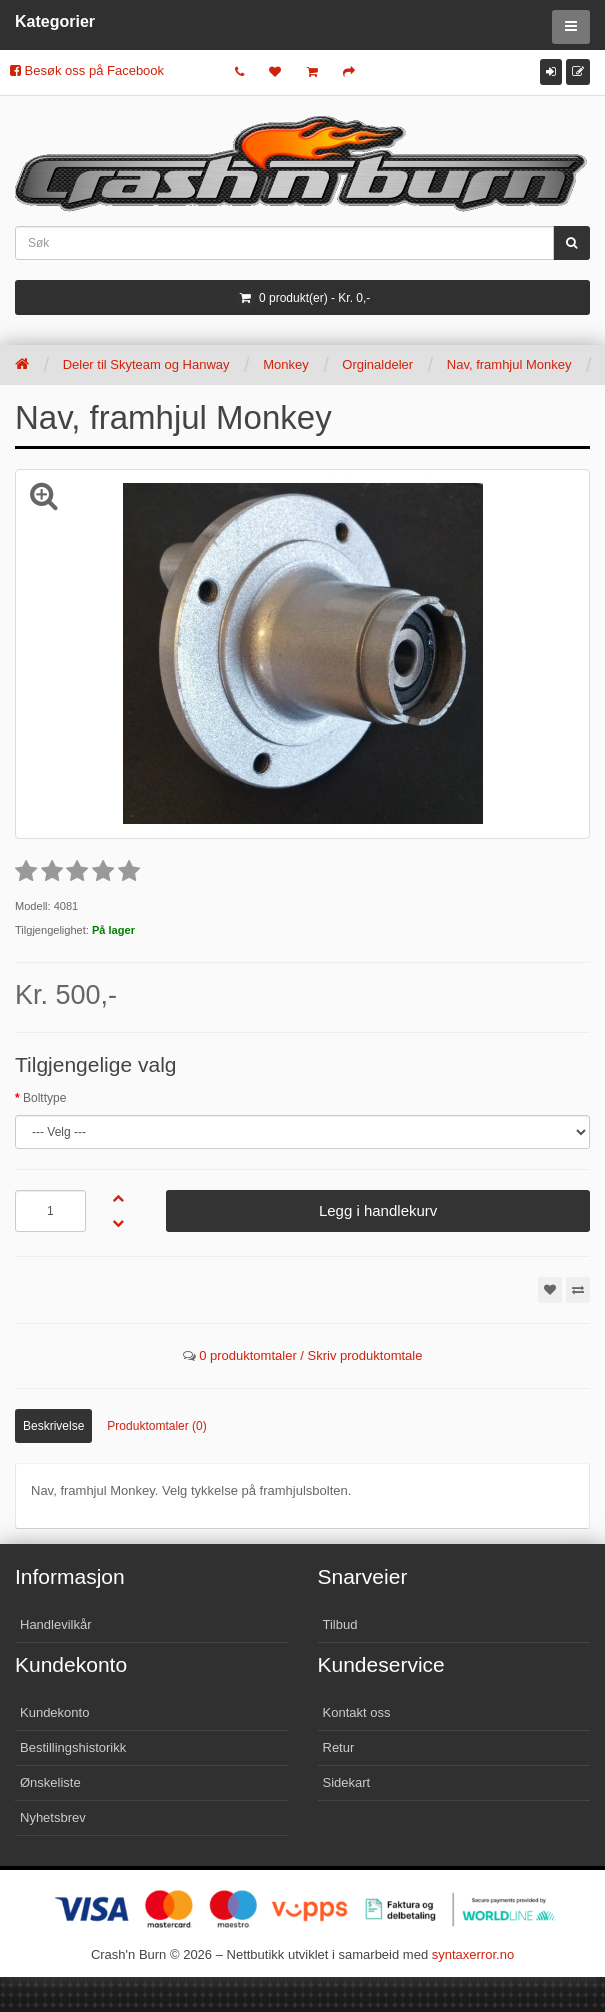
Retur (339, 1747)
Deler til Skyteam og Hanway (146, 364)
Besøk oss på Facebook (87, 70)
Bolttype (44, 1098)
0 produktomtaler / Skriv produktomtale (310, 1355)
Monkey (286, 364)
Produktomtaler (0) (156, 1426)
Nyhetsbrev (53, 1817)
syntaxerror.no (473, 1954)
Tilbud (340, 1624)
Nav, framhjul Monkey (509, 364)
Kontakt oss (357, 1712)
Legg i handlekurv (378, 1210)
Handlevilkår (56, 1624)
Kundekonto (54, 1712)
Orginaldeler (377, 364)
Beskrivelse (53, 1426)
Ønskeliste (50, 1782)
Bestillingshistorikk (73, 1747)
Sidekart (347, 1782)
